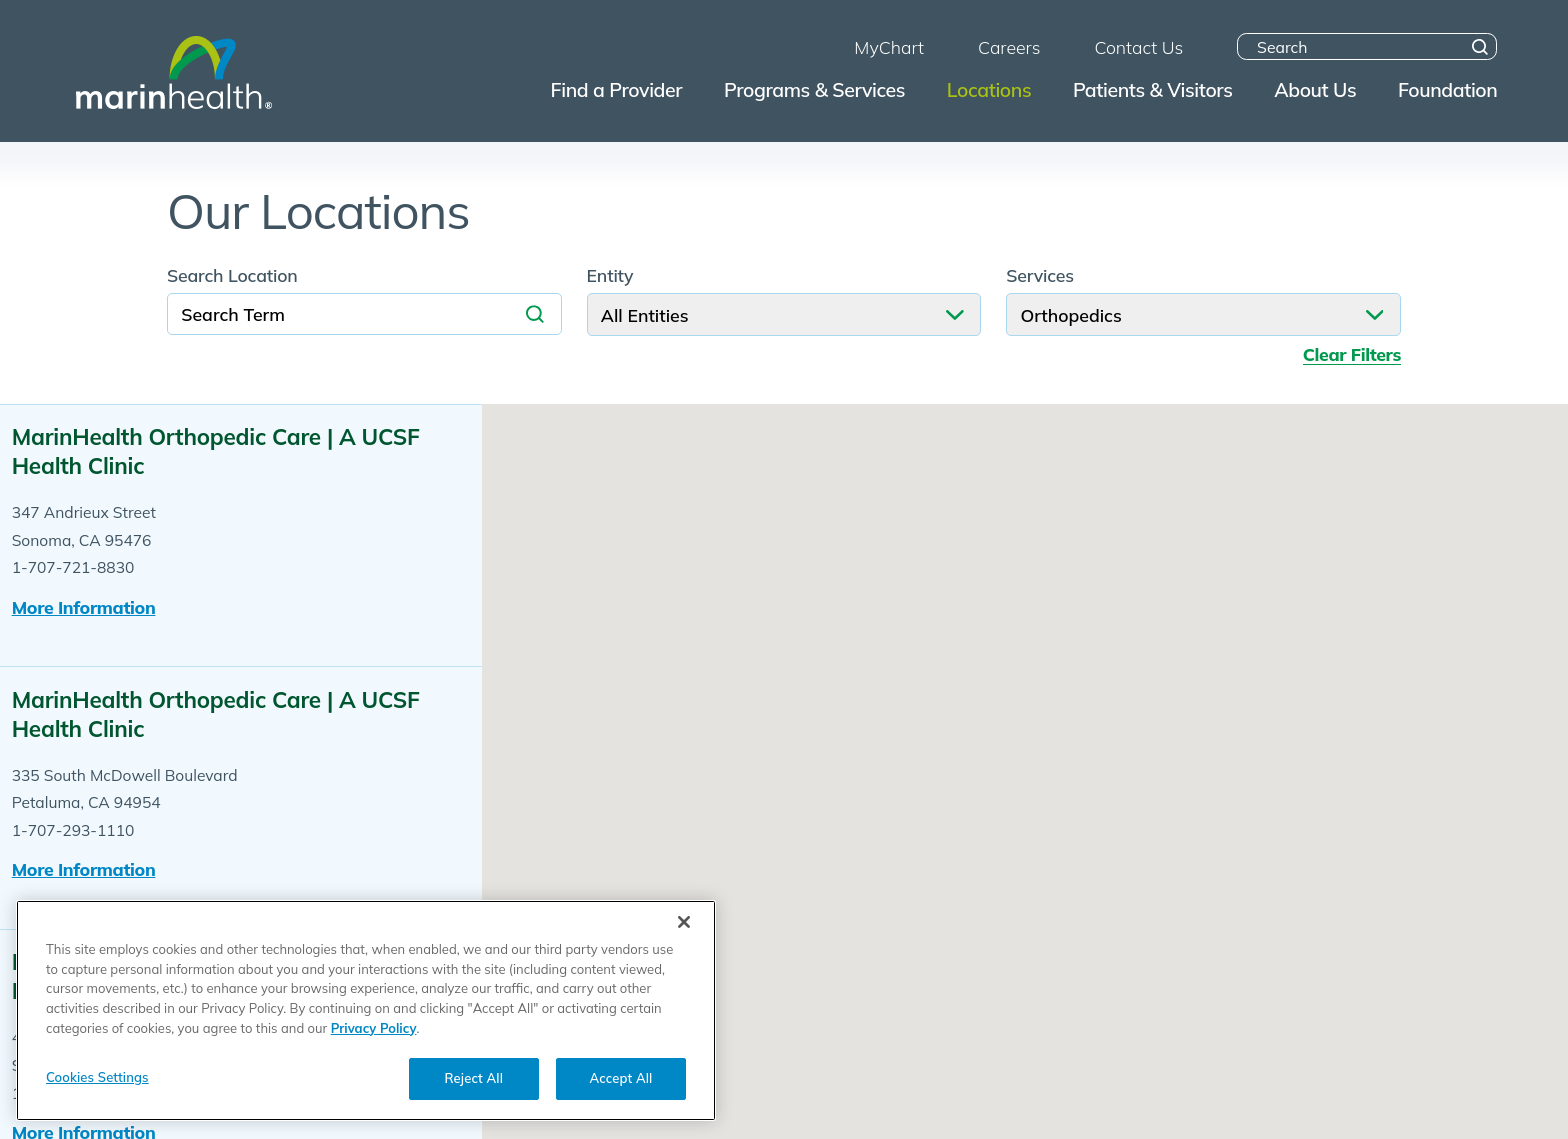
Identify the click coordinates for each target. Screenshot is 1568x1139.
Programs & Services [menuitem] (814, 89)
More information (84, 607)
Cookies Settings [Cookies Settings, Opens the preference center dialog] (97, 1079)
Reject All (474, 1080)
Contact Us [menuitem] (1138, 47)
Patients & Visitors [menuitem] (1153, 89)
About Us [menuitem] (1315, 89)
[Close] (684, 925)
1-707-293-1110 (73, 830)
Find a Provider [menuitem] (617, 89)
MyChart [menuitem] (889, 47)
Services (1040, 276)
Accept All (621, 1080)
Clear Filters (1352, 354)
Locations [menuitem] (989, 89)
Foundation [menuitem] (1447, 89)
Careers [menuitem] (1009, 47)
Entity (610, 276)
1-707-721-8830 (73, 567)
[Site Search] (1480, 46)
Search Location (232, 276)
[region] (366, 1013)
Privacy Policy (374, 1030)
